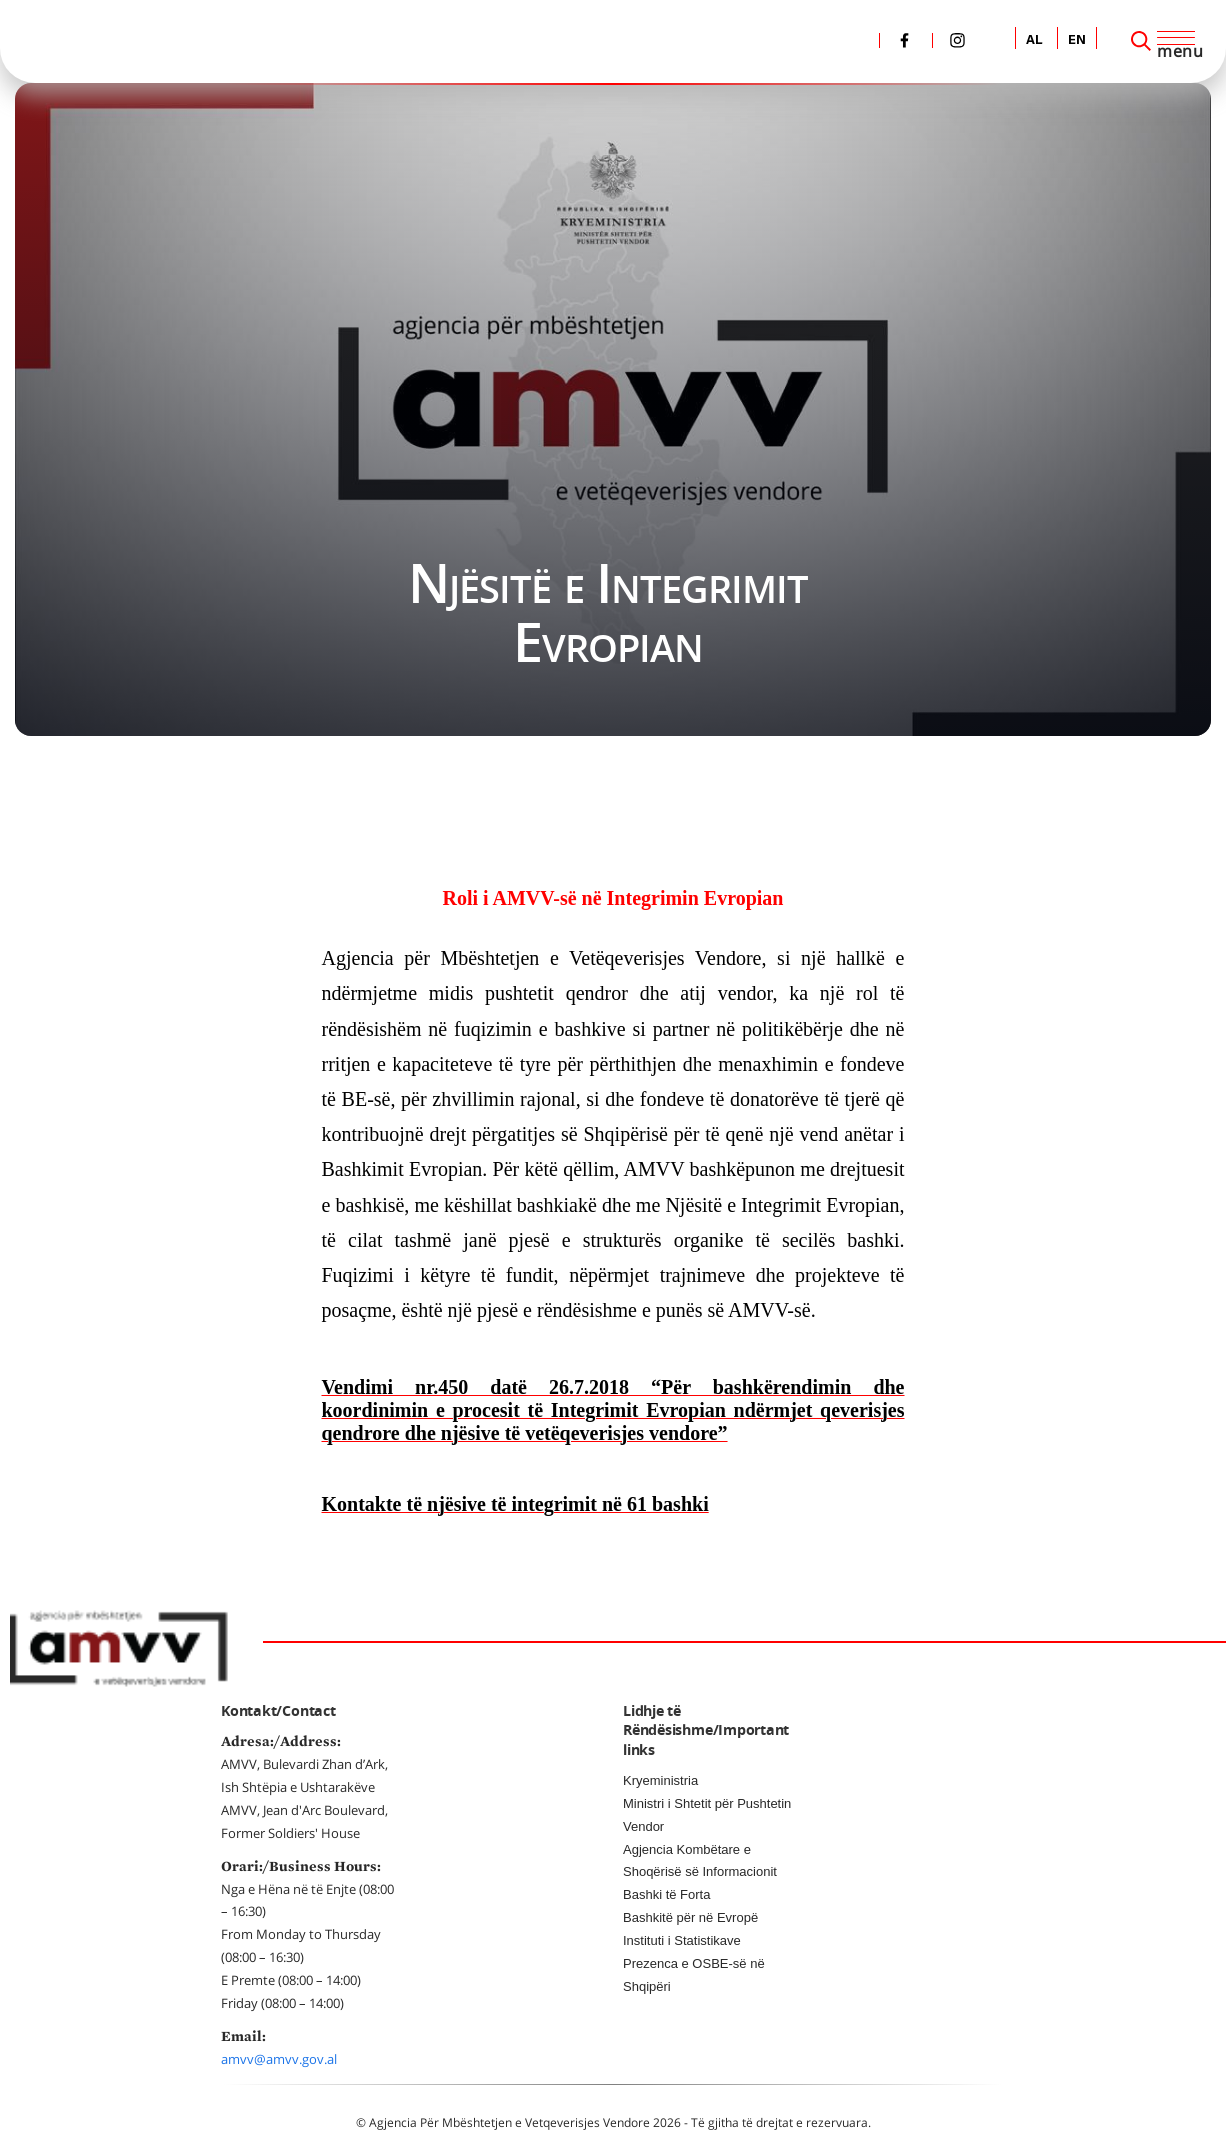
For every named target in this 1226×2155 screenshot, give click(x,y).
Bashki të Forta (666, 1894)
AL (1034, 40)
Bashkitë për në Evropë (690, 1917)
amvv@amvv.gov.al (279, 2059)
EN (1077, 40)
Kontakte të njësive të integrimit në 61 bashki (515, 1504)
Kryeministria (660, 1780)
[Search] (1141, 41)
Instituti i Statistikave (682, 1940)
